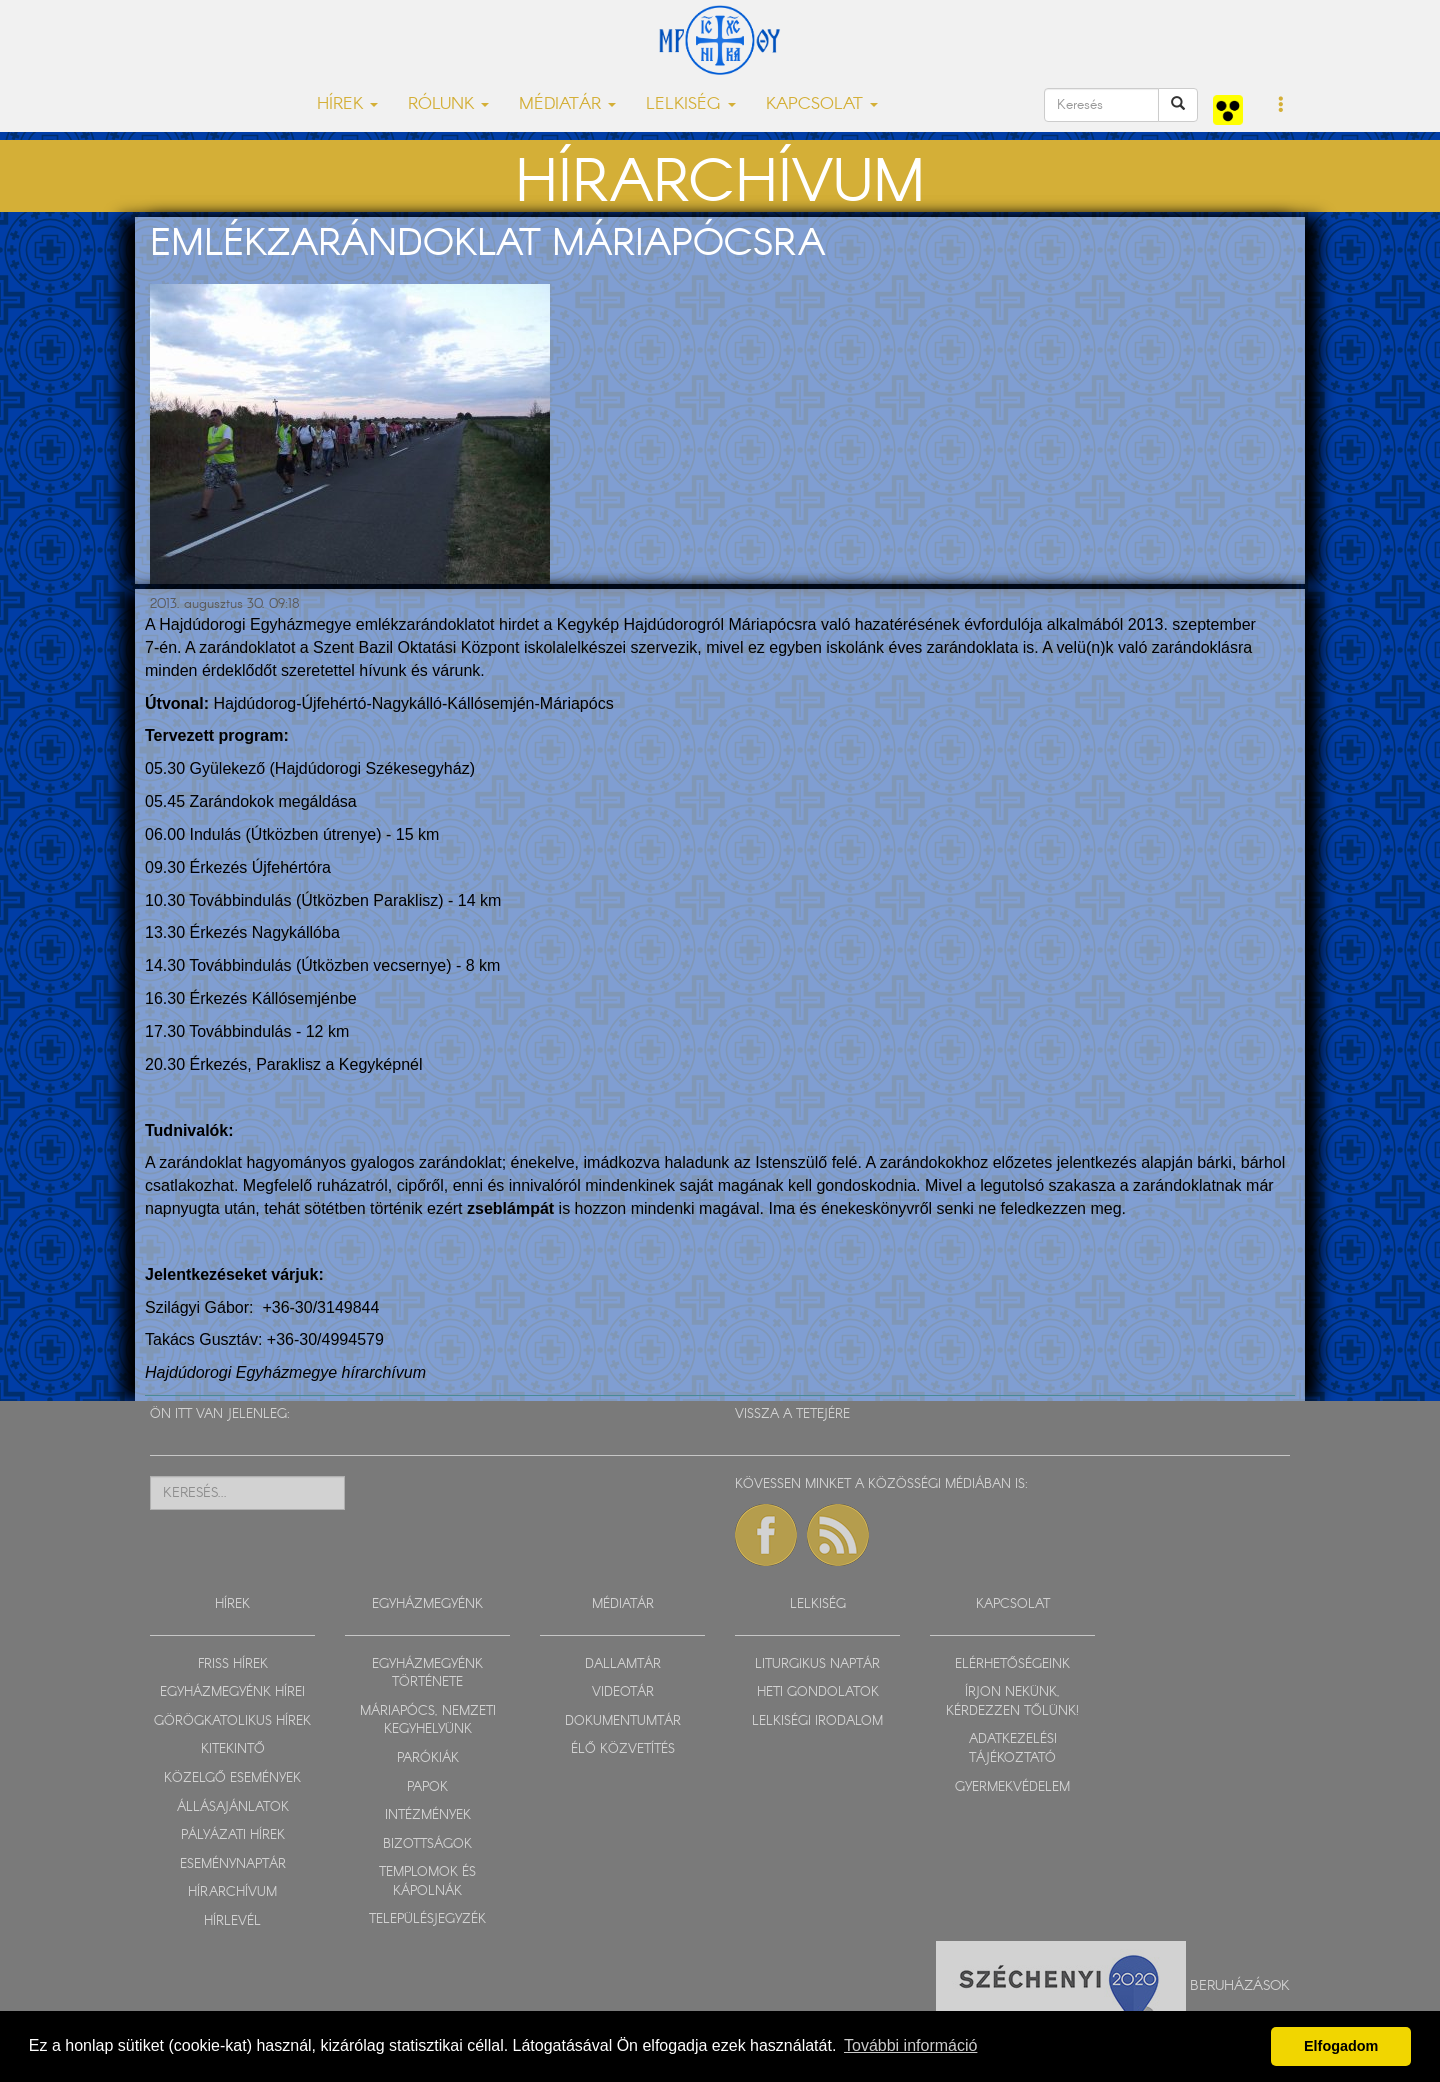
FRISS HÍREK (233, 1664)
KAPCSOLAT (1013, 1604)
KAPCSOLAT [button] (822, 104)
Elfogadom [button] (1341, 2046)
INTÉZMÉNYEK (428, 1815)
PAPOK (427, 1787)
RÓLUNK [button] (448, 104)
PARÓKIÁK (428, 1758)
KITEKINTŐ (233, 1749)
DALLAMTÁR (623, 1664)
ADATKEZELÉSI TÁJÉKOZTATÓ (1013, 1749)
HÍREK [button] (347, 104)
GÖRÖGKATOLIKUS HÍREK (232, 1721)
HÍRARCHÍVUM (232, 1892)
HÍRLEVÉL (232, 1921)
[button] (1281, 106)
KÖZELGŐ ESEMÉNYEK (232, 1778)
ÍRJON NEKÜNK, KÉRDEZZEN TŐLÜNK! (1012, 1702)
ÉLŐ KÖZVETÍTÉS (623, 1749)
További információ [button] (910, 2045)
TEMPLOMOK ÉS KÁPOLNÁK (427, 1882)
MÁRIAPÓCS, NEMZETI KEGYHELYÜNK (428, 1721)
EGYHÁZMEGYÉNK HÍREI (232, 1692)
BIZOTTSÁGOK (427, 1844)
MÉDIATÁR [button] (567, 104)
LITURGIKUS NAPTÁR (817, 1664)
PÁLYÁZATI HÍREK (233, 1835)
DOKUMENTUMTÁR (623, 1721)
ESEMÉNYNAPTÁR (233, 1864)
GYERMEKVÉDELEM (1012, 1787)
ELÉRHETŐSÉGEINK (1012, 1664)
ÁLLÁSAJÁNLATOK (233, 1807)
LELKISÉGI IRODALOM (817, 1721)
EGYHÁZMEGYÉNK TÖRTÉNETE (427, 1674)
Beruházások (1240, 1986)
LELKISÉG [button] (691, 104)
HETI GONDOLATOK (818, 1692)
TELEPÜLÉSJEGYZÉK (427, 1919)
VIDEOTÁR (623, 1692)
